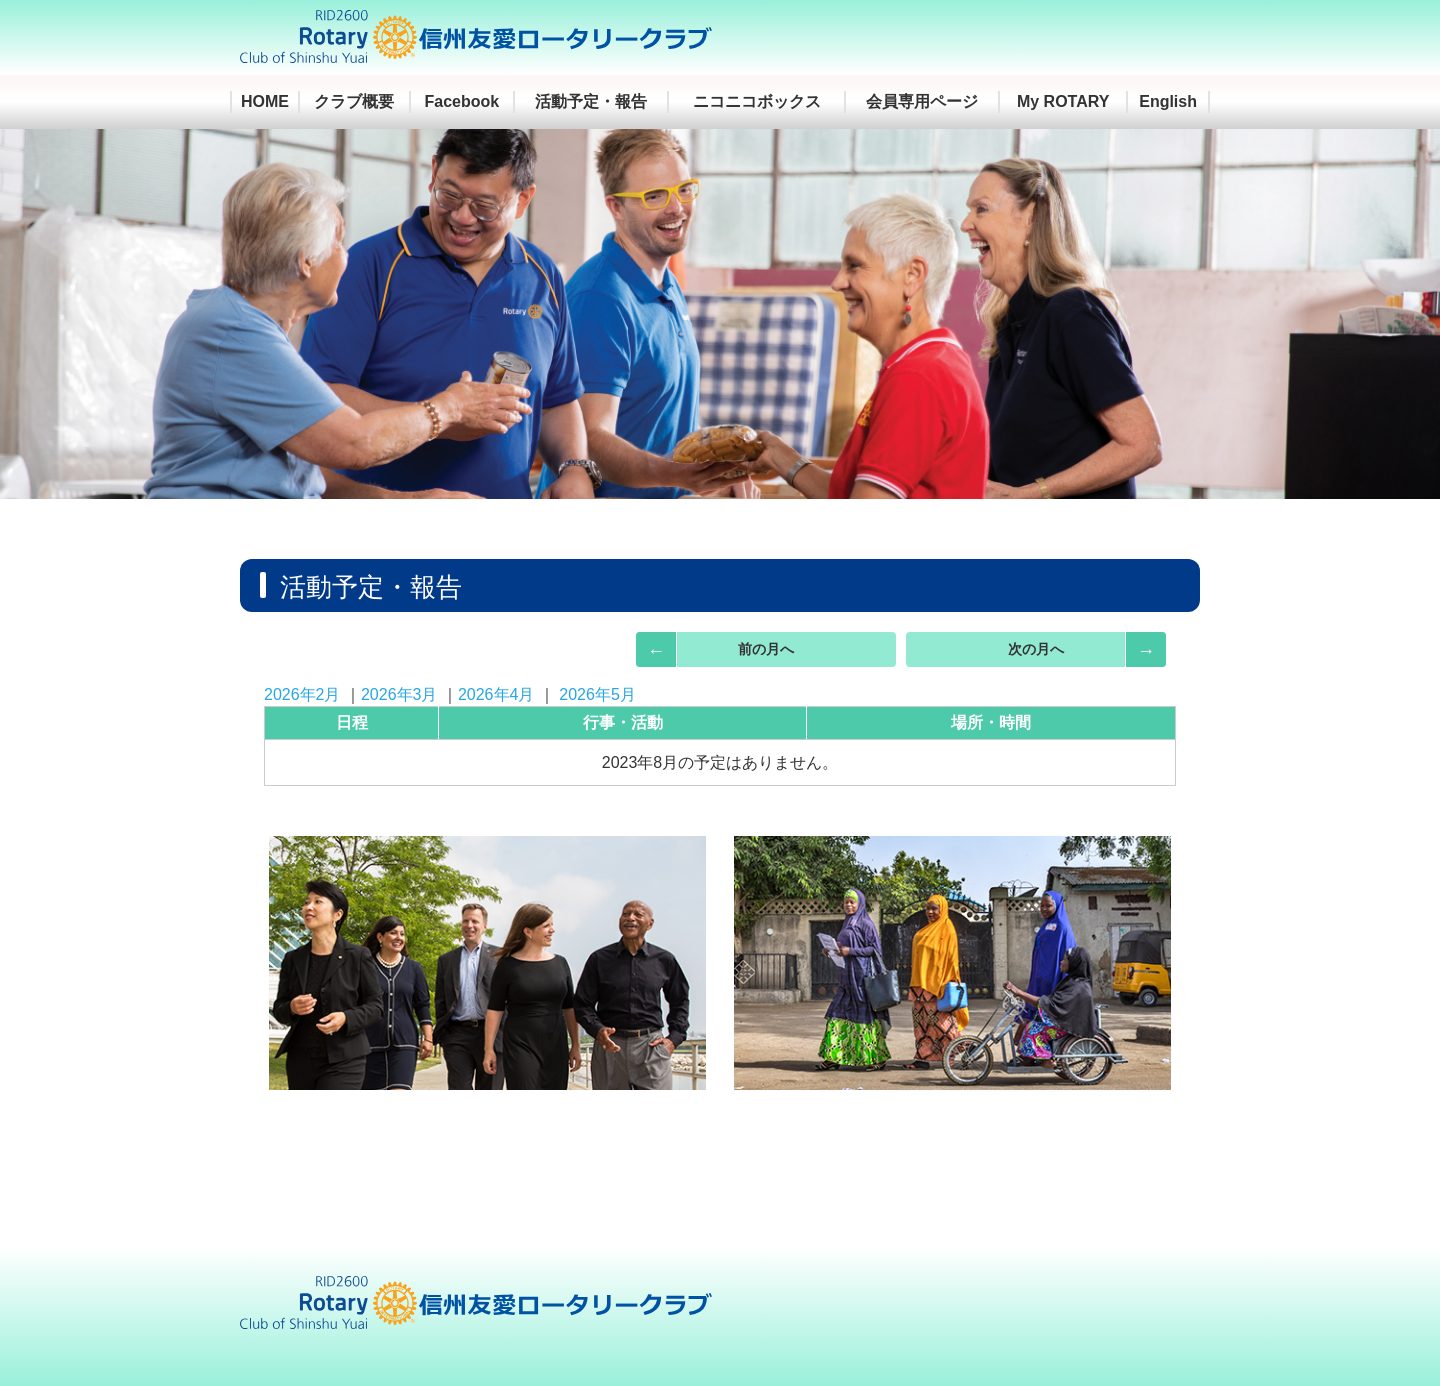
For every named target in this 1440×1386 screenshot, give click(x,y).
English (1168, 101)
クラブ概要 (354, 101)
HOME (265, 101)
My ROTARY (1063, 101)
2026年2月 (302, 694)
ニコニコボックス (757, 101)
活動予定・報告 (591, 101)
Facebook (462, 101)
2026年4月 (496, 694)
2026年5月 (597, 694)
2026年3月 (399, 694)
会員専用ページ (922, 101)
